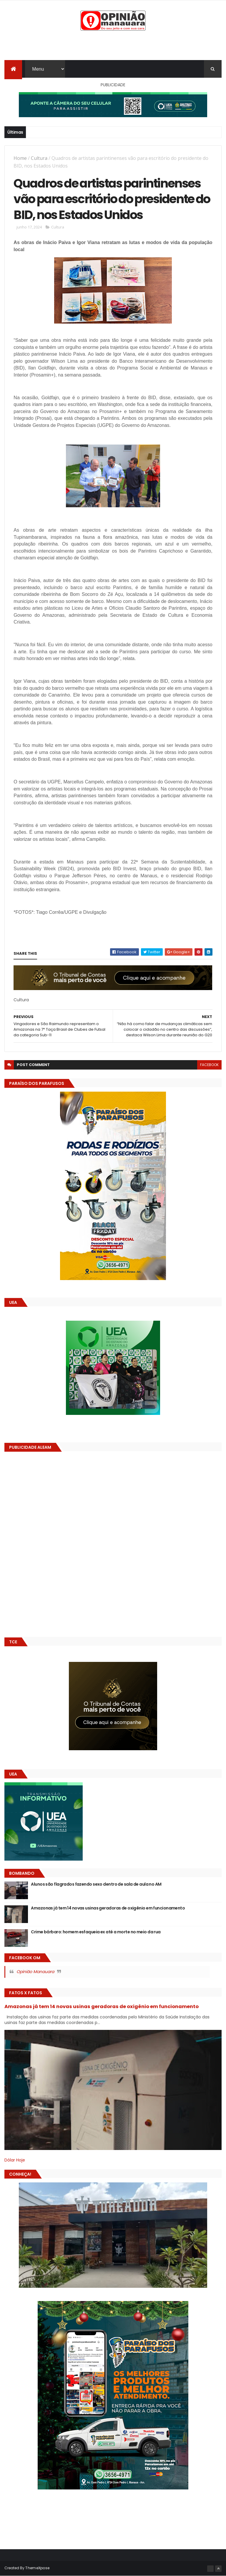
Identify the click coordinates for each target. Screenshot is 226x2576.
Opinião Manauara (35, 1972)
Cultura (39, 158)
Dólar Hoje (14, 2160)
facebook (209, 1064)
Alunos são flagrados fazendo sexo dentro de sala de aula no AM (96, 1884)
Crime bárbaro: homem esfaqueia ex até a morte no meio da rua (95, 1932)
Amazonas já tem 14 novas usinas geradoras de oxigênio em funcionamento (108, 1908)
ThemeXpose (37, 2567)
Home (20, 158)
